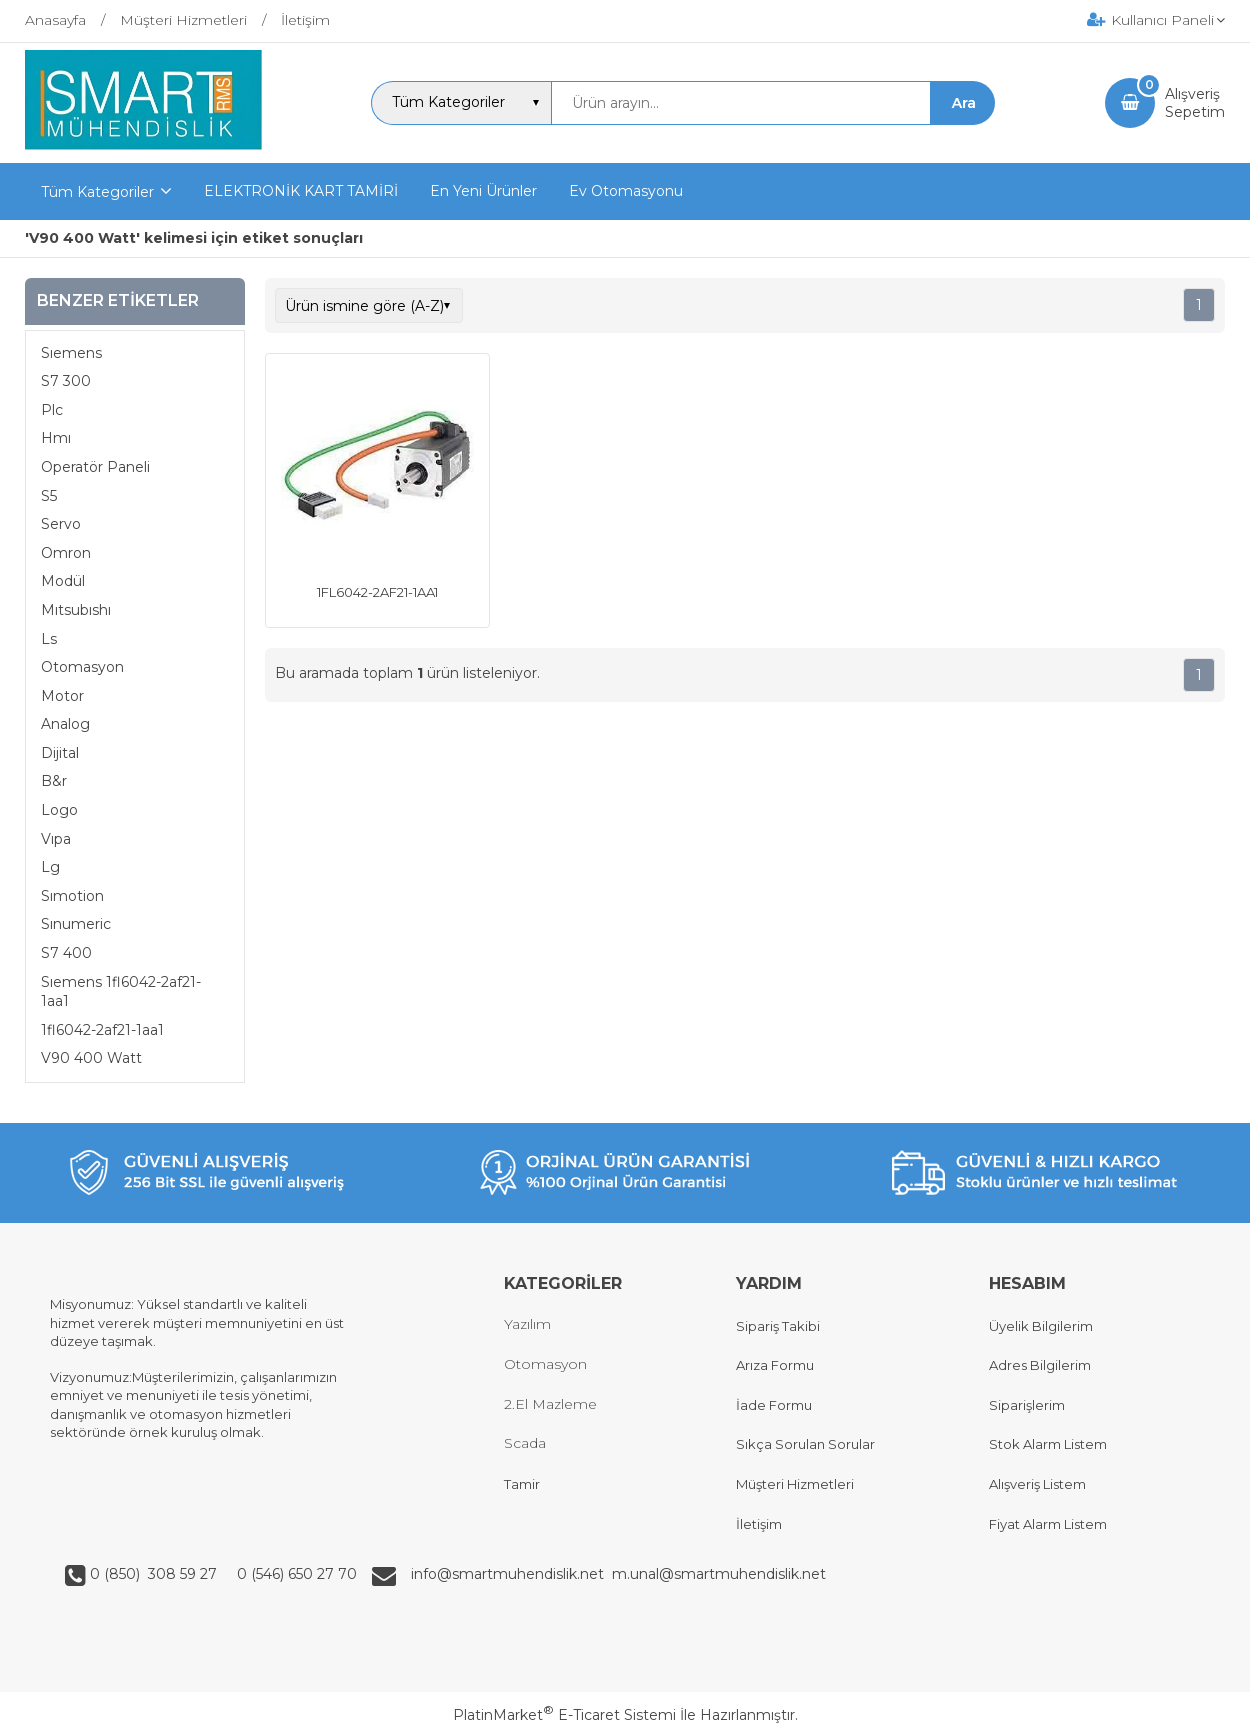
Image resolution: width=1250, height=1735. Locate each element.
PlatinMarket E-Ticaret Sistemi (564, 1715)
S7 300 (66, 381)
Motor (62, 696)
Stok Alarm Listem (1048, 1444)
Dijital (60, 753)
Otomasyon (82, 667)
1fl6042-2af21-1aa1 (102, 1030)
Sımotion (72, 896)
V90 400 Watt (91, 1058)
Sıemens (71, 353)
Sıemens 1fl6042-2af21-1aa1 (121, 992)
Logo (59, 810)
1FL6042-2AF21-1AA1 (377, 592)
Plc (52, 410)
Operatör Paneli (95, 467)
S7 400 (66, 953)
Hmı (56, 438)
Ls (49, 639)
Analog (65, 724)
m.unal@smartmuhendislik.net (719, 1574)
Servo (61, 524)
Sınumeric (76, 924)
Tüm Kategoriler (97, 192)
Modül (63, 581)
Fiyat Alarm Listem (1048, 1524)
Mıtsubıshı (76, 610)
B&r (54, 781)
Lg (50, 867)
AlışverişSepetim (1195, 103)
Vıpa (56, 839)
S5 (49, 496)
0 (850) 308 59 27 (155, 1574)
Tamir (522, 1484)
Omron (66, 553)
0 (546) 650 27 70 (295, 1574)
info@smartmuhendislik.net (511, 1574)
